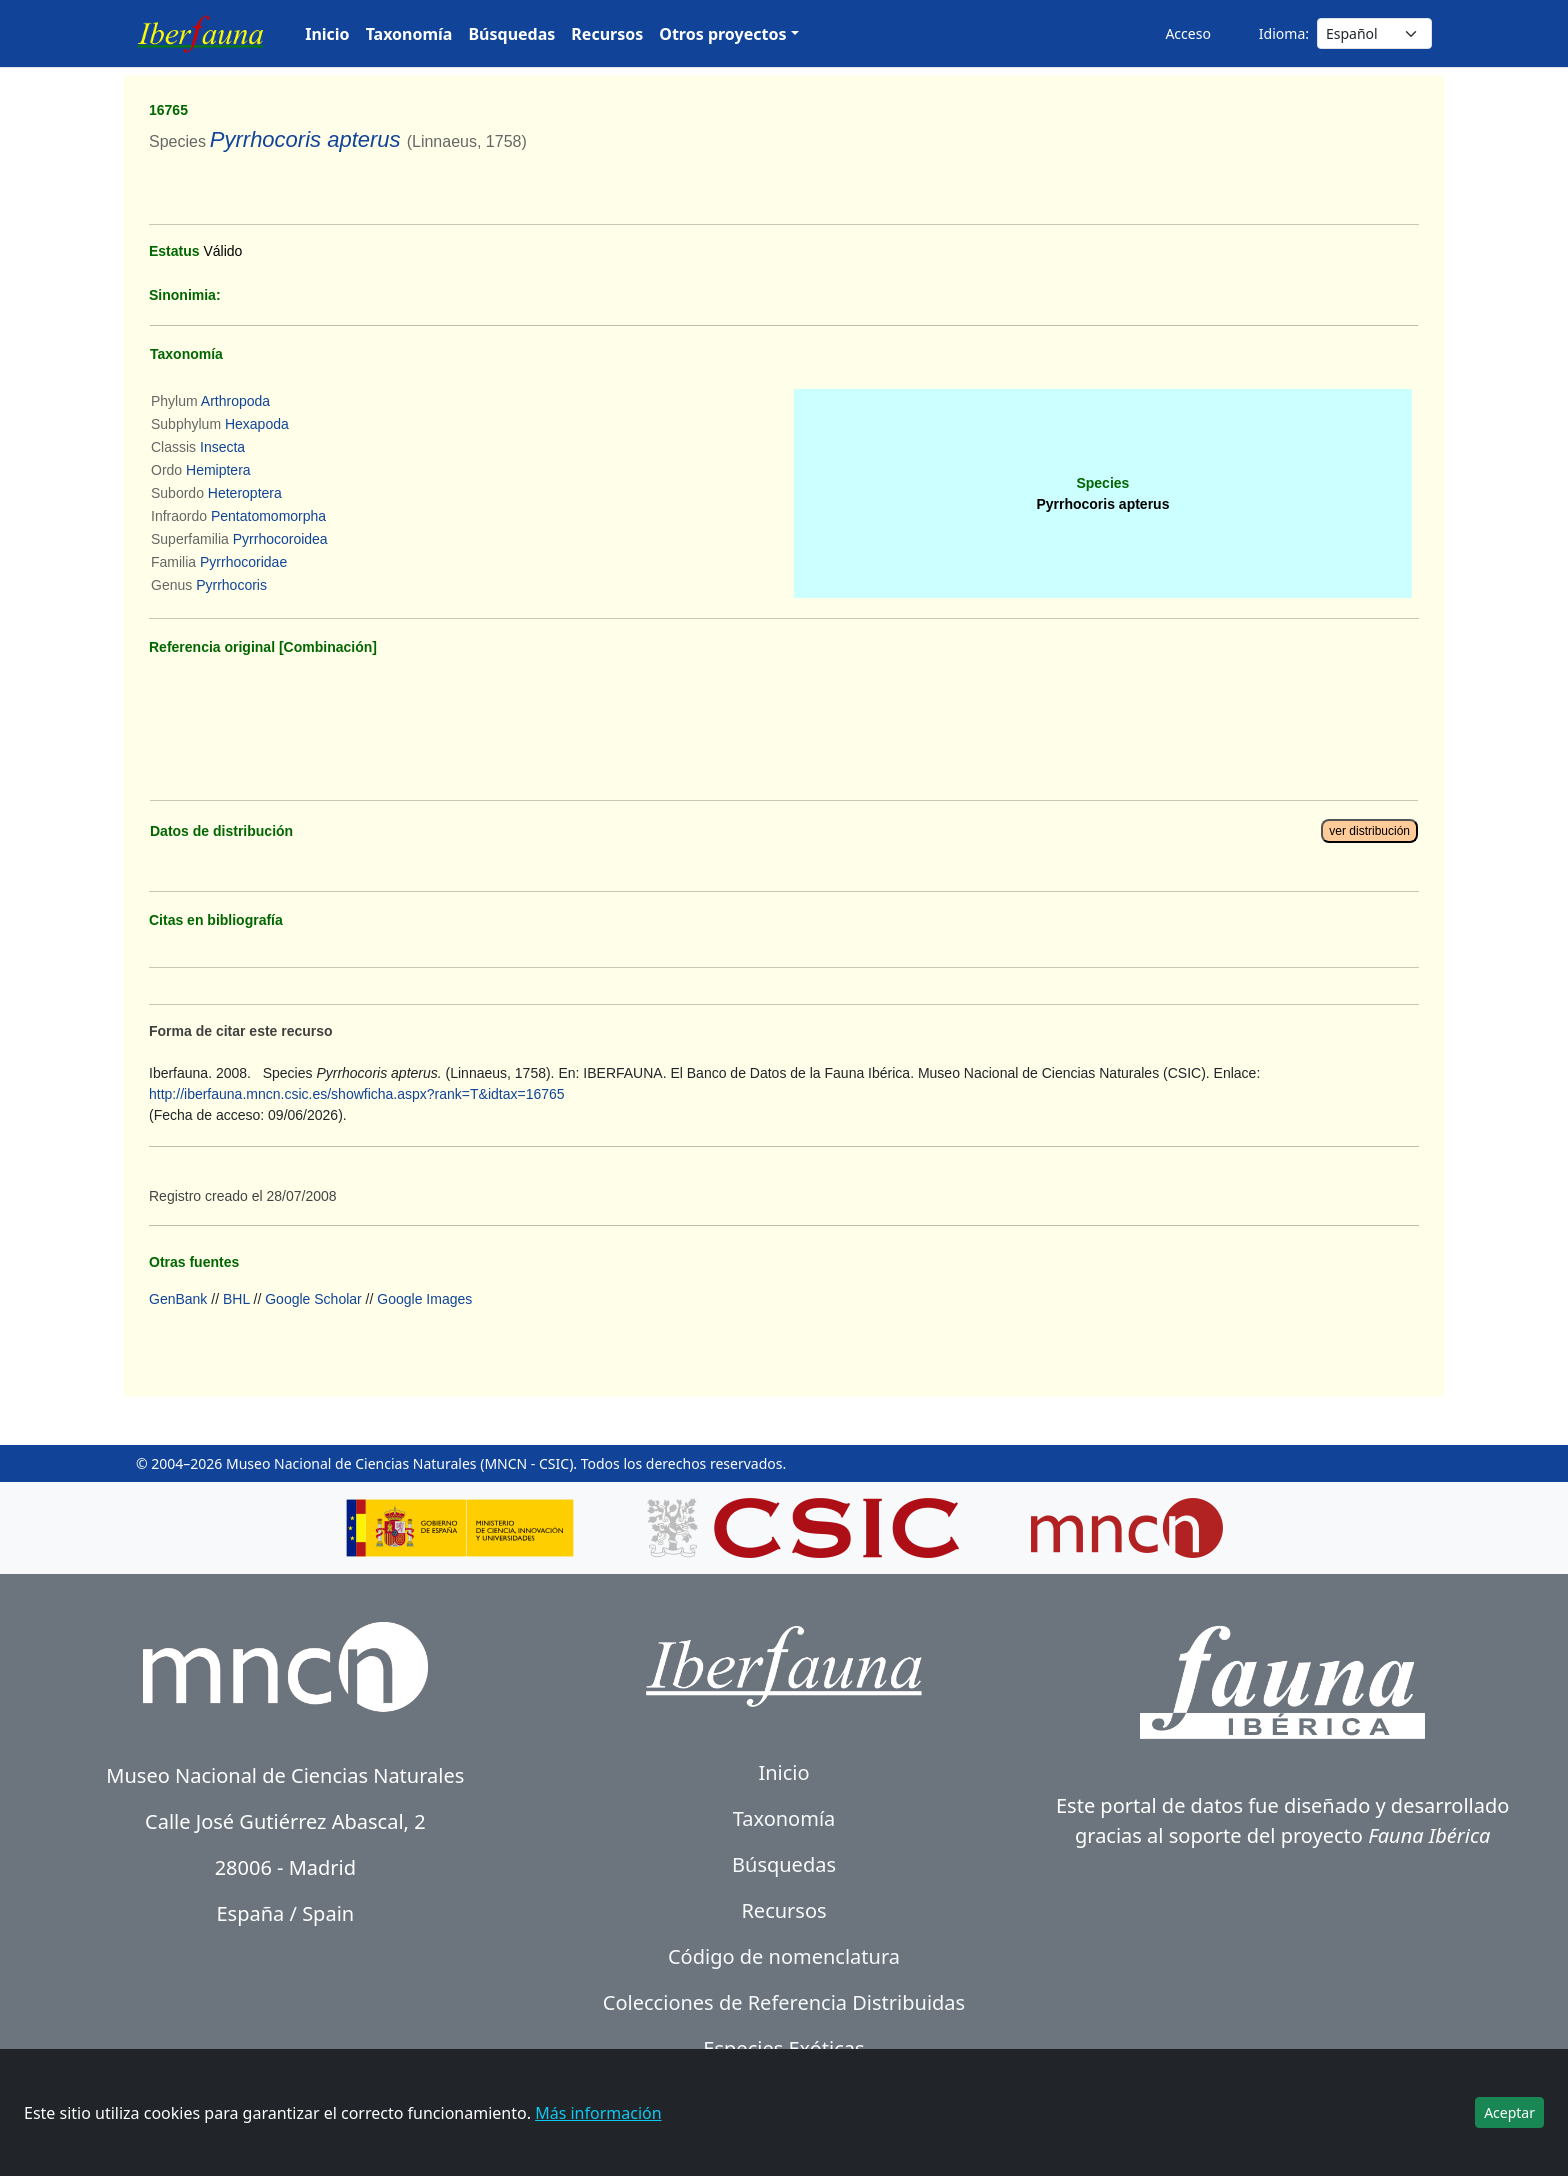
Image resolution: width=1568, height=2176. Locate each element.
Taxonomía (409, 34)
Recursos (607, 34)
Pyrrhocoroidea (280, 539)
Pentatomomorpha (268, 516)
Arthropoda (235, 401)
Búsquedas (511, 34)
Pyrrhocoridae (243, 562)
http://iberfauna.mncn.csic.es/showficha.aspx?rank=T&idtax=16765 (357, 1094)
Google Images (424, 1299)
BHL (236, 1299)
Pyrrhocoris (231, 585)
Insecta (222, 447)
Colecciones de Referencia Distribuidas (784, 2002)
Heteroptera (245, 493)
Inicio (327, 34)
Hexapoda (257, 424)
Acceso (1187, 33)
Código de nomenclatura (784, 1956)
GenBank (178, 1299)
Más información (598, 2113)
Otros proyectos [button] (722, 34)
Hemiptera (218, 470)
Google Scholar (313, 1299)
